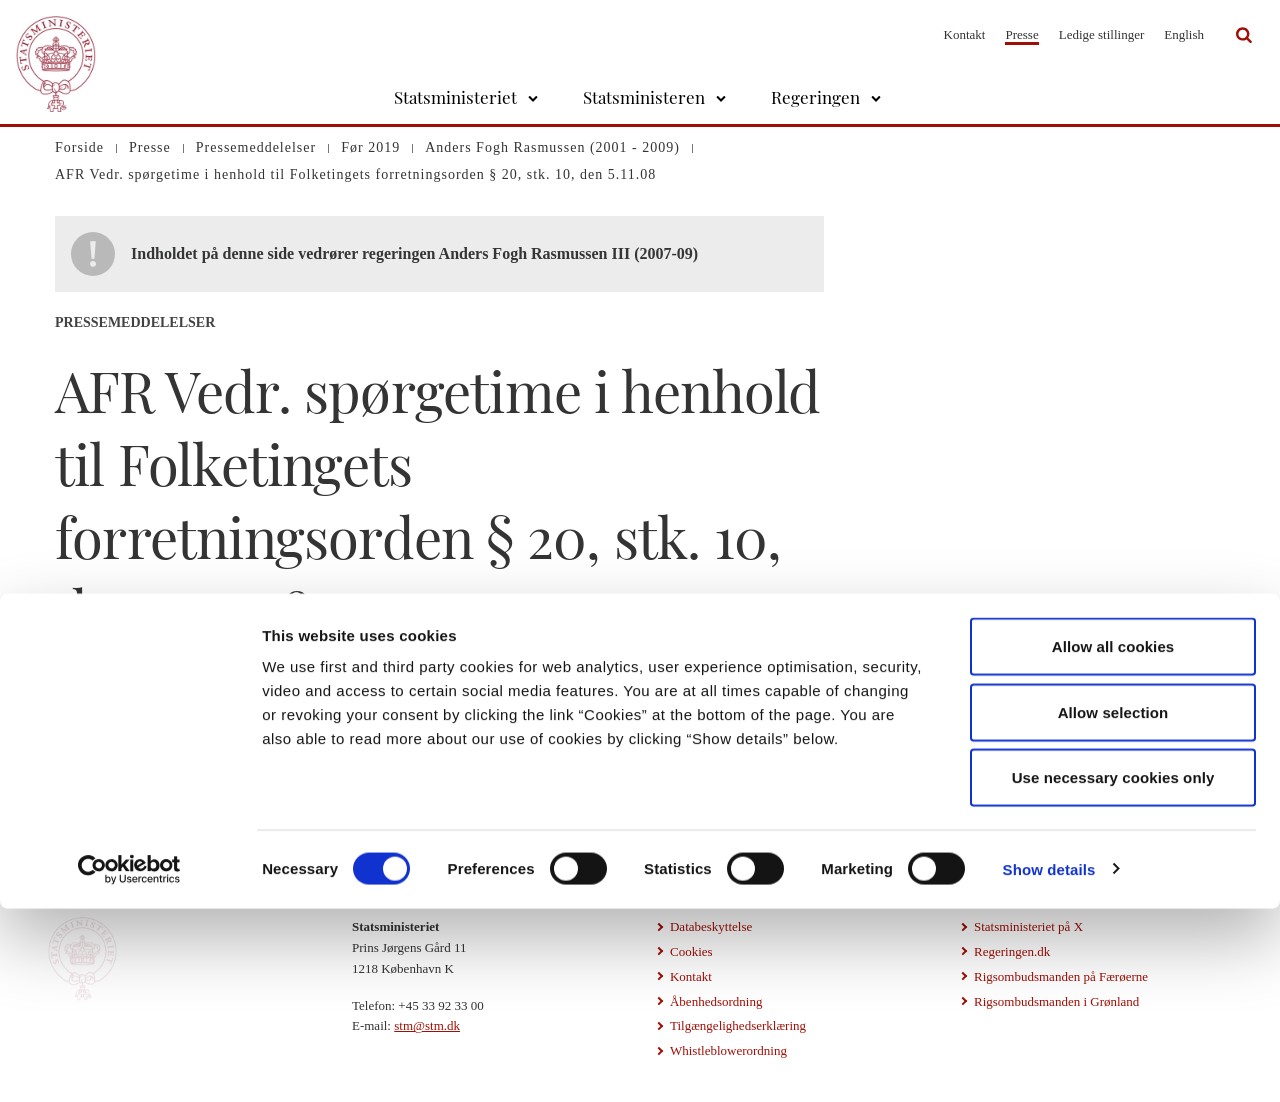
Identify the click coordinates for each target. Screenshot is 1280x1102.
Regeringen (815, 97)
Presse (1021, 34)
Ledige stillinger (1102, 34)
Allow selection (1113, 905)
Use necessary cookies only (1113, 970)
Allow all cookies (1113, 839)
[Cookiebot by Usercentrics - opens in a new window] (129, 1063)
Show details (1049, 1062)
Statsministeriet (455, 97)
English (1184, 34)
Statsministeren (644, 97)
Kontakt (965, 34)
